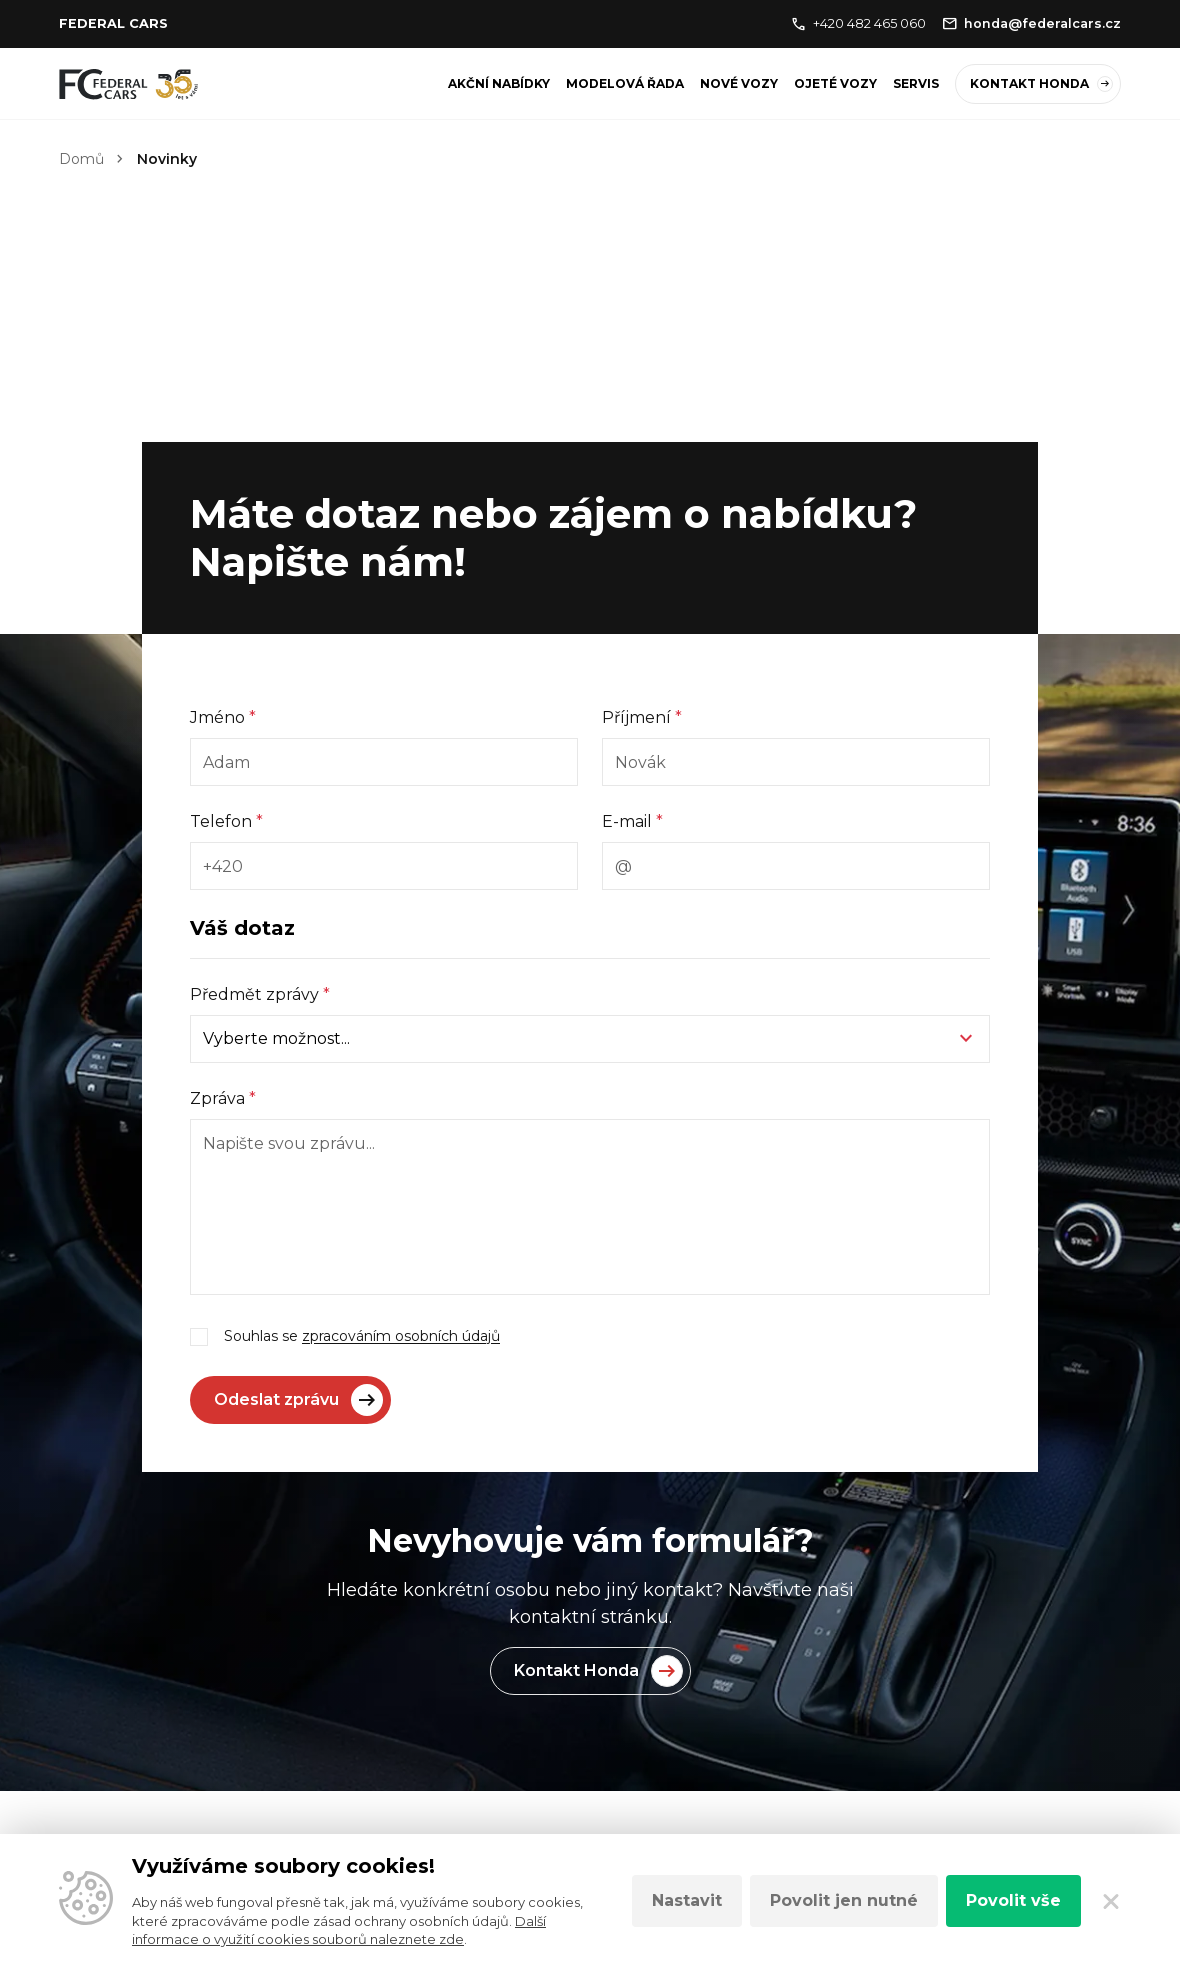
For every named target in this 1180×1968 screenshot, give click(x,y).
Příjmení (642, 717)
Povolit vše (1013, 1900)
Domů (81, 159)
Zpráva (223, 1098)
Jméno (223, 717)
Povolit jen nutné (844, 1900)
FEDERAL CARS (113, 23)
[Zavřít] (1111, 1901)
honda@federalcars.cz (1031, 24)
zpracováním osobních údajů (401, 1336)
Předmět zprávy (260, 994)
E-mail (632, 821)
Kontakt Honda (1041, 84)
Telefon (226, 821)
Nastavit (687, 1900)
